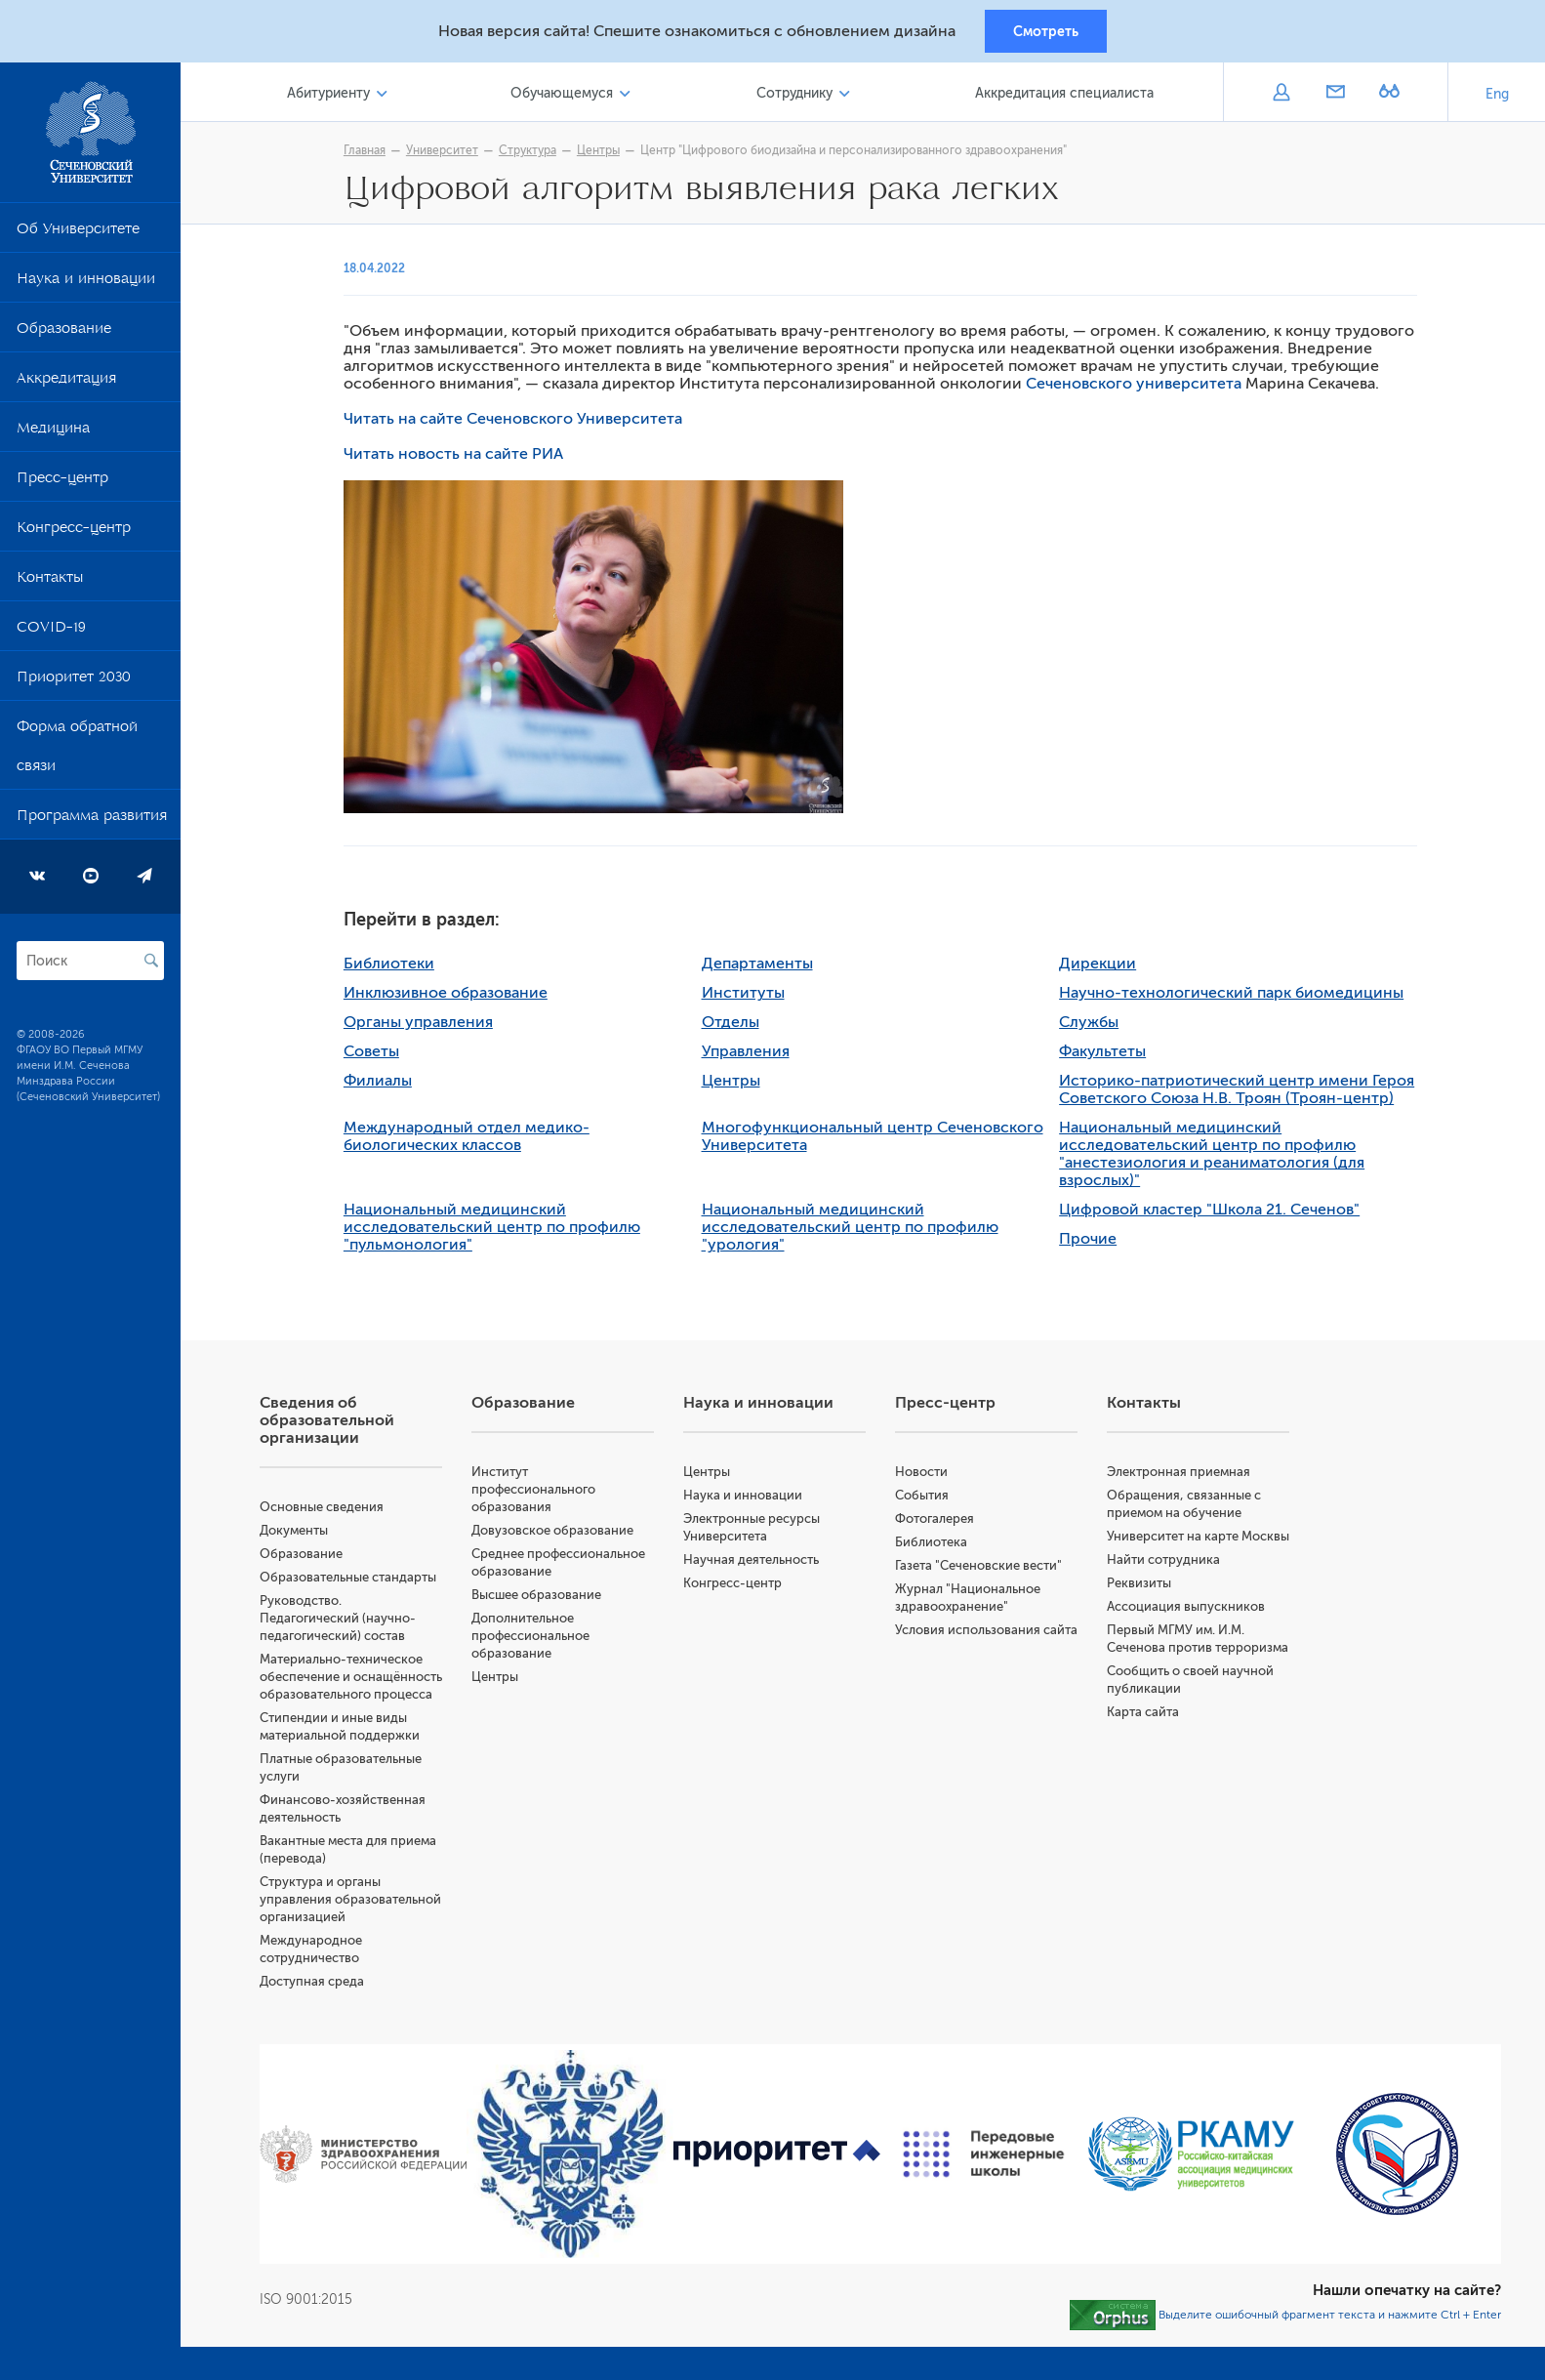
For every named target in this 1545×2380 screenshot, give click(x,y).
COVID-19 (51, 633)
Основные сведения (330, 1509)
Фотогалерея (939, 1521)
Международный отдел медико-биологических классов (471, 1139)
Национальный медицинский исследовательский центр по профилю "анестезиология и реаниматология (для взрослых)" (1216, 1157)
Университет (447, 153)
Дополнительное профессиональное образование (538, 1638)
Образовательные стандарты (356, 1580)
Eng (1497, 97)
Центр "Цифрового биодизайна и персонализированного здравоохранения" (858, 153)
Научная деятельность (757, 1562)
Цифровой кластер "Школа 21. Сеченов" (1214, 1212)
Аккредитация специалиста (1066, 96)
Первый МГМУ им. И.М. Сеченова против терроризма (1178, 1668)
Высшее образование (544, 1597)
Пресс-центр (62, 484)
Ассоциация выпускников (1189, 1627)
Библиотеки (393, 966)
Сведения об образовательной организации (335, 1423)
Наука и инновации (86, 285)
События (927, 1498)
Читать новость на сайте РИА (458, 457)
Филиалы (382, 1083)
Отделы (734, 1025)
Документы (302, 1533)
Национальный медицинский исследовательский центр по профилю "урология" (854, 1230)
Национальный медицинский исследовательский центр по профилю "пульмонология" (496, 1230)
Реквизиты (1142, 1603)
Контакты (50, 583)
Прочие (1092, 1242)
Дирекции (1102, 966)
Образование (64, 335)
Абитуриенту (336, 96)
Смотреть (1045, 32)
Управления (749, 1054)
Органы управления (423, 1025)
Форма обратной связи (77, 752)
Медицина (53, 434)
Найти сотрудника (1166, 1580)
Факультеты (1107, 1054)
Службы (1093, 1025)
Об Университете (78, 235)
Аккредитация (66, 384)
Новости (926, 1474)
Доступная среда (320, 2019)
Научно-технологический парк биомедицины (1236, 996)
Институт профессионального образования (541, 1492)
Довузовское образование (560, 1533)
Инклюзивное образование (450, 996)
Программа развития (92, 822)
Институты (747, 996)
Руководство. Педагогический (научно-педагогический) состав (346, 1621)
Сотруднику (797, 96)
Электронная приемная (1181, 1474)
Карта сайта (1146, 1750)
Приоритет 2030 (74, 683)
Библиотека (936, 1545)
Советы (376, 1054)
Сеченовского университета (1138, 386)
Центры (603, 153)
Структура (532, 153)
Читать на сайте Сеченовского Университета (517, 422)
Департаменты (761, 966)
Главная (369, 153)
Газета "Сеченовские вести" (983, 1568)
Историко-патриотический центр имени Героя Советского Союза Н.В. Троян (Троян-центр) (1241, 1092)
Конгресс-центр (74, 534)
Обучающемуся (567, 96)
